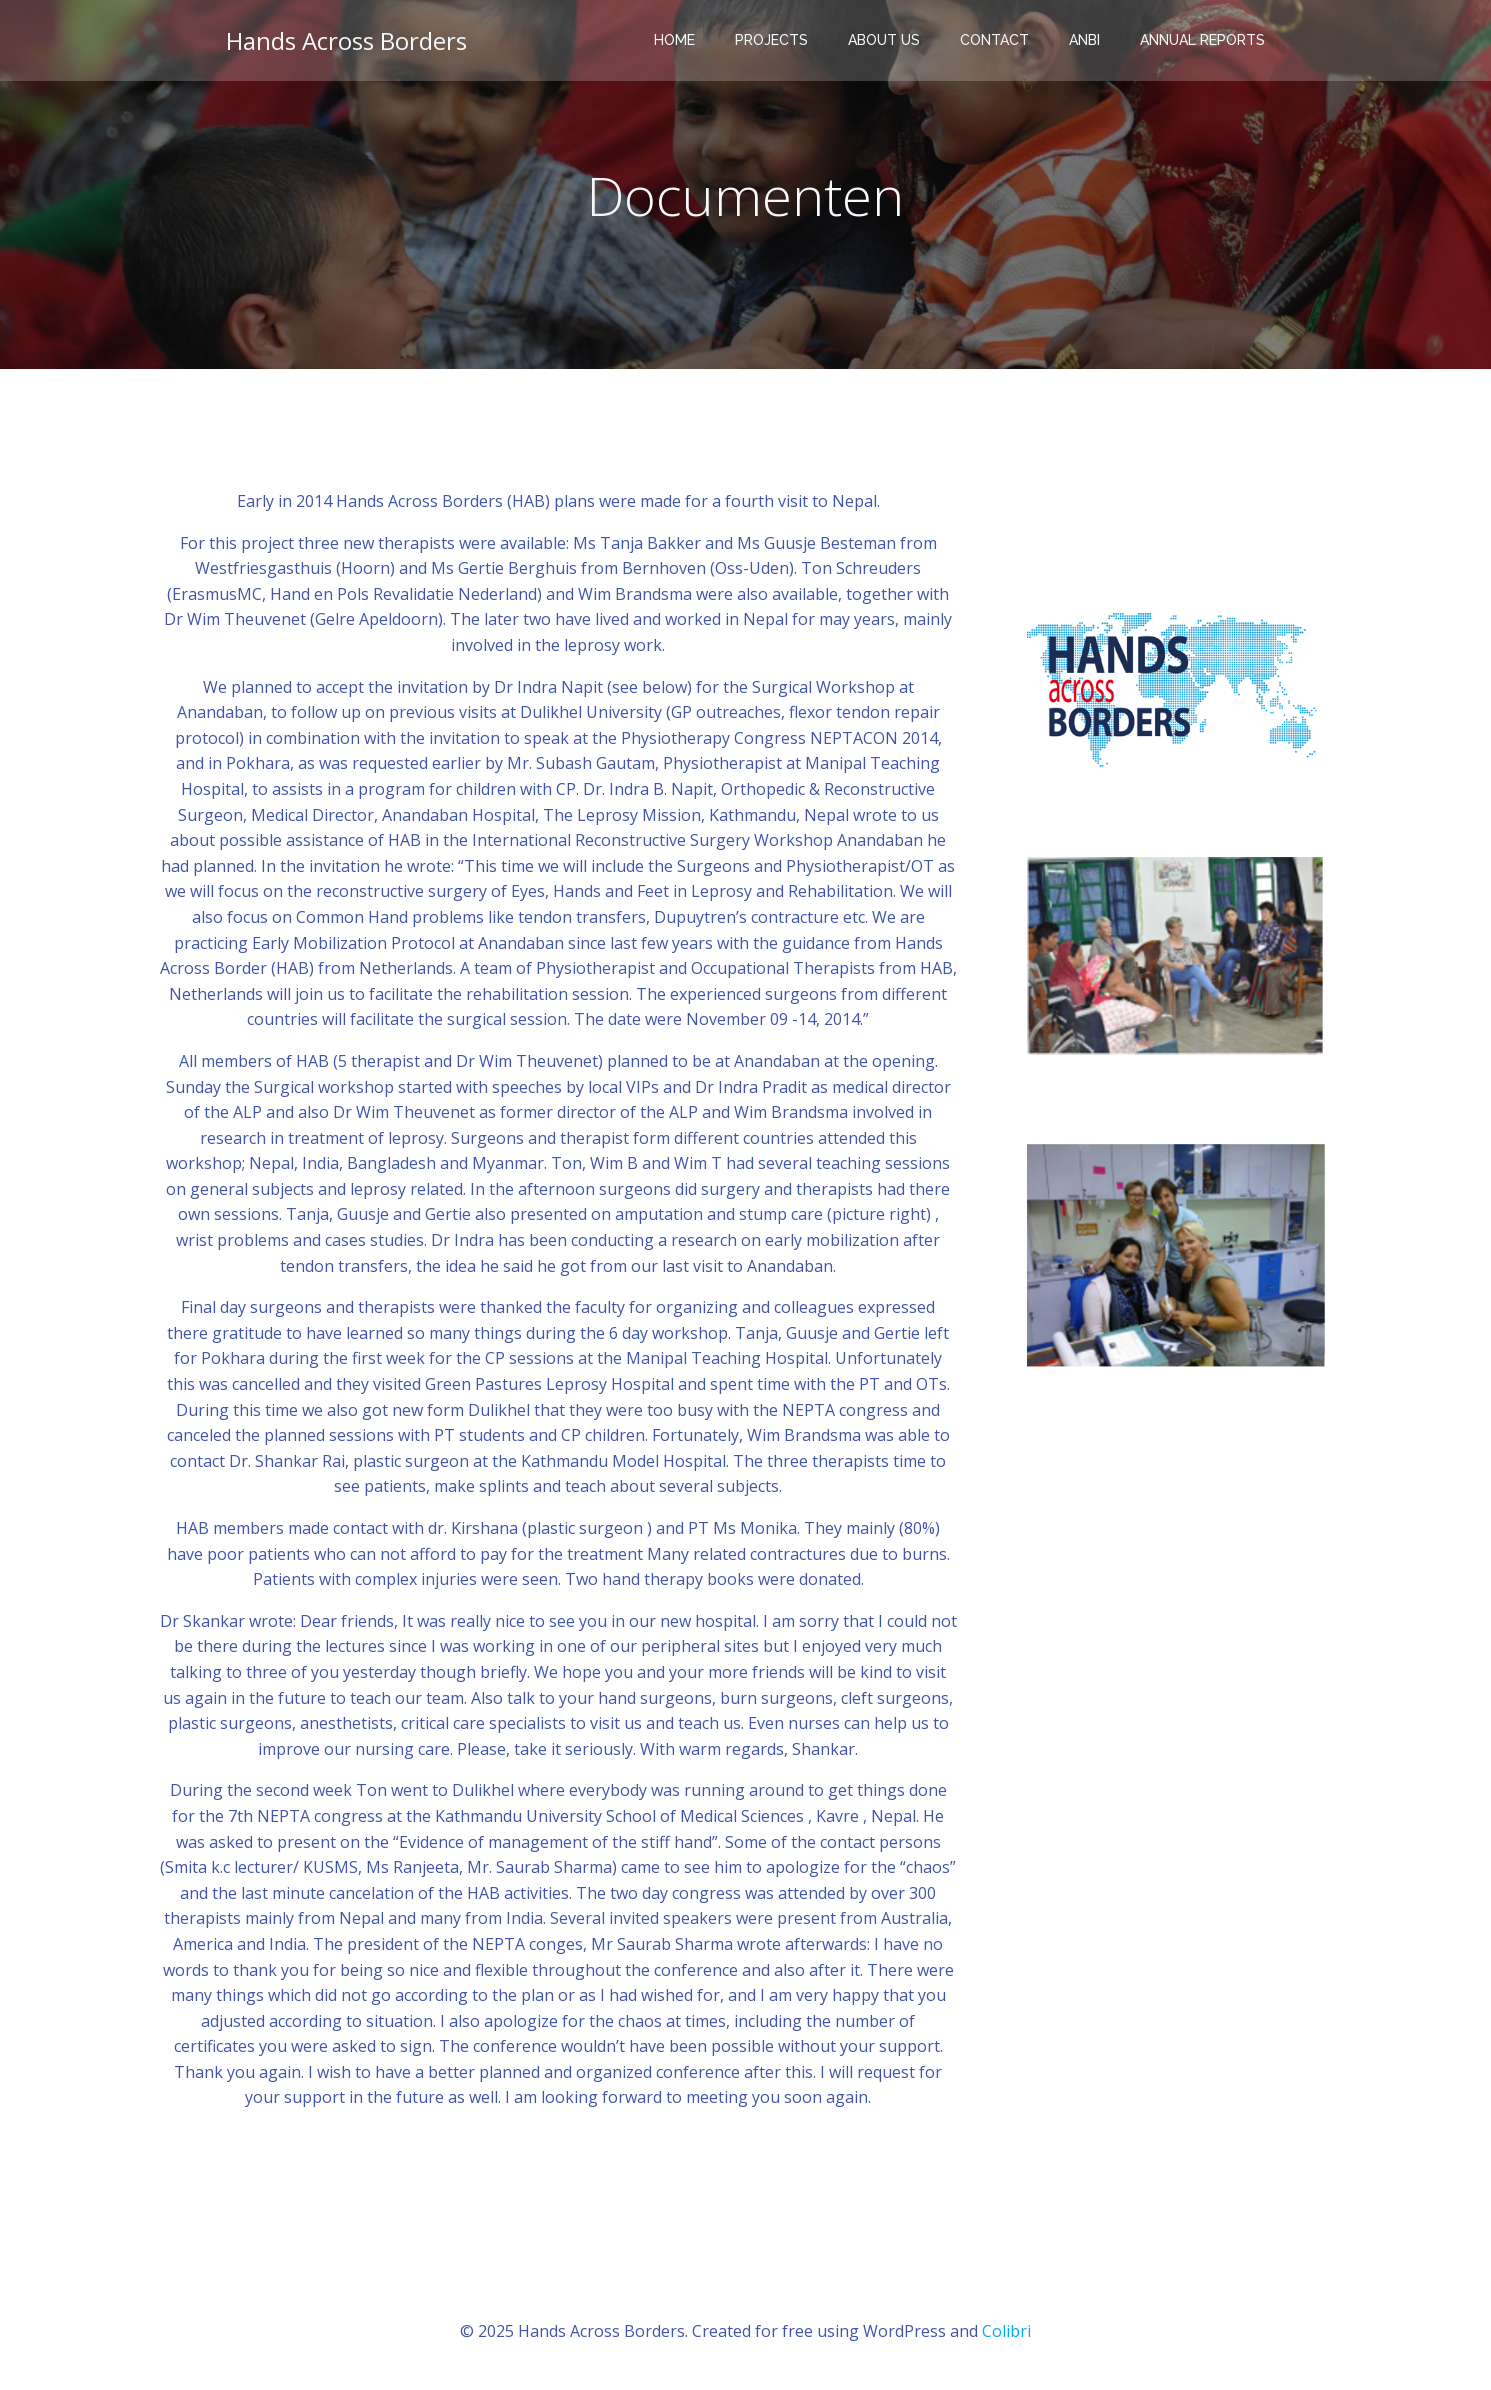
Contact (994, 40)
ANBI (1084, 40)
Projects (771, 40)
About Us (884, 40)
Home (674, 40)
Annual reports (1202, 40)
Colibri (1006, 2331)
